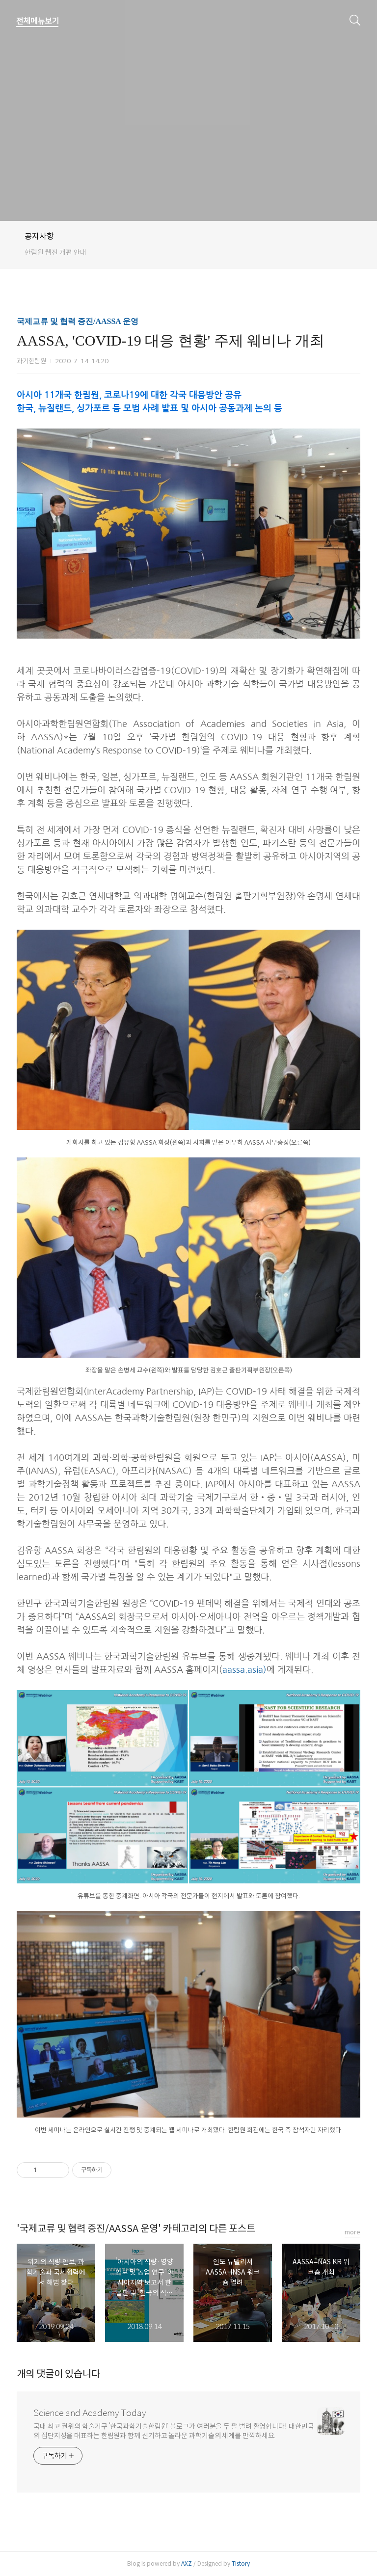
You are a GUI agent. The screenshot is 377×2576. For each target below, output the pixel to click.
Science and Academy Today (89, 2413)
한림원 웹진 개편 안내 (55, 252)
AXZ (186, 2563)
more (352, 2232)
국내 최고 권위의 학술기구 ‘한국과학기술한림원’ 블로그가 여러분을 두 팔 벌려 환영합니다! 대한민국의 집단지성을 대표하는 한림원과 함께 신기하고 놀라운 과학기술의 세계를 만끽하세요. (173, 2431)
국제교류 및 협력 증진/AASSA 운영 (77, 321)
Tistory (241, 2563)
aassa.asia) (244, 1669)
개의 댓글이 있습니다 (58, 2374)
